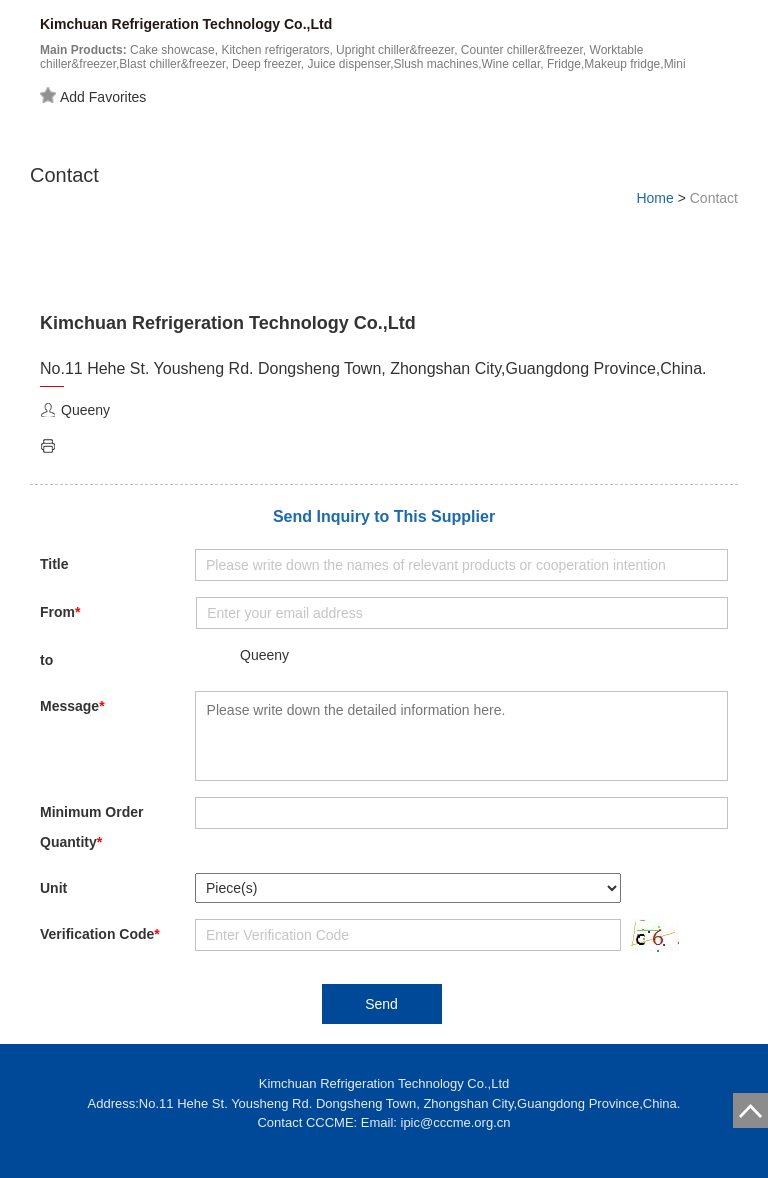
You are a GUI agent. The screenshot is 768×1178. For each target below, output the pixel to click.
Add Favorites (93, 96)
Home (654, 198)
